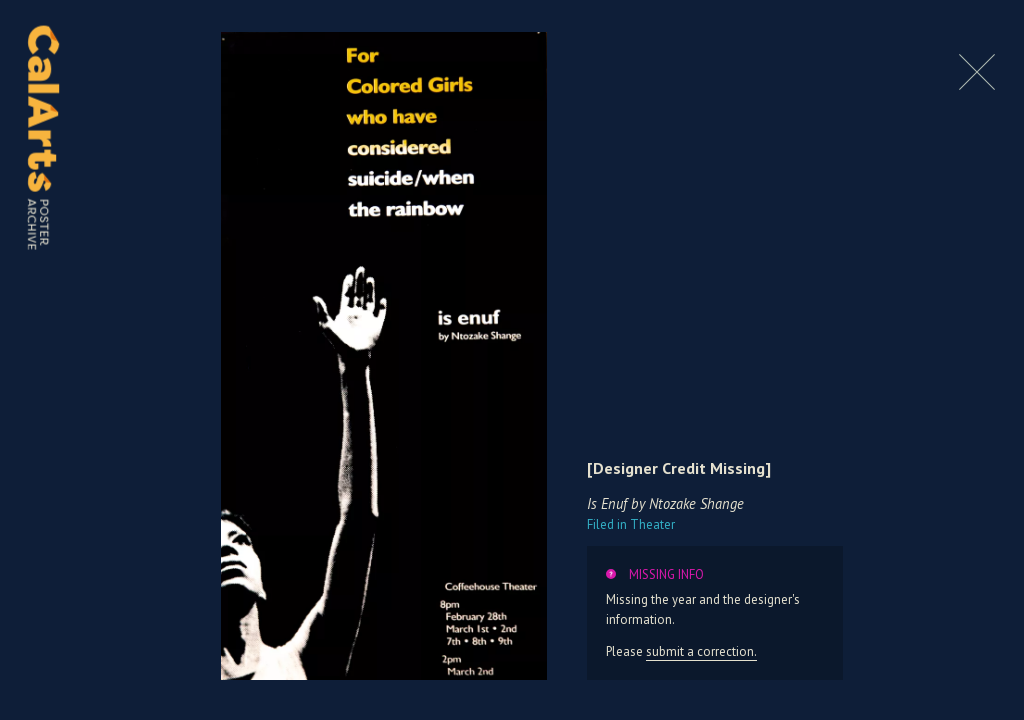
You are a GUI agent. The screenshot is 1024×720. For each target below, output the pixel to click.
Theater (631, 524)
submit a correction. (701, 651)
